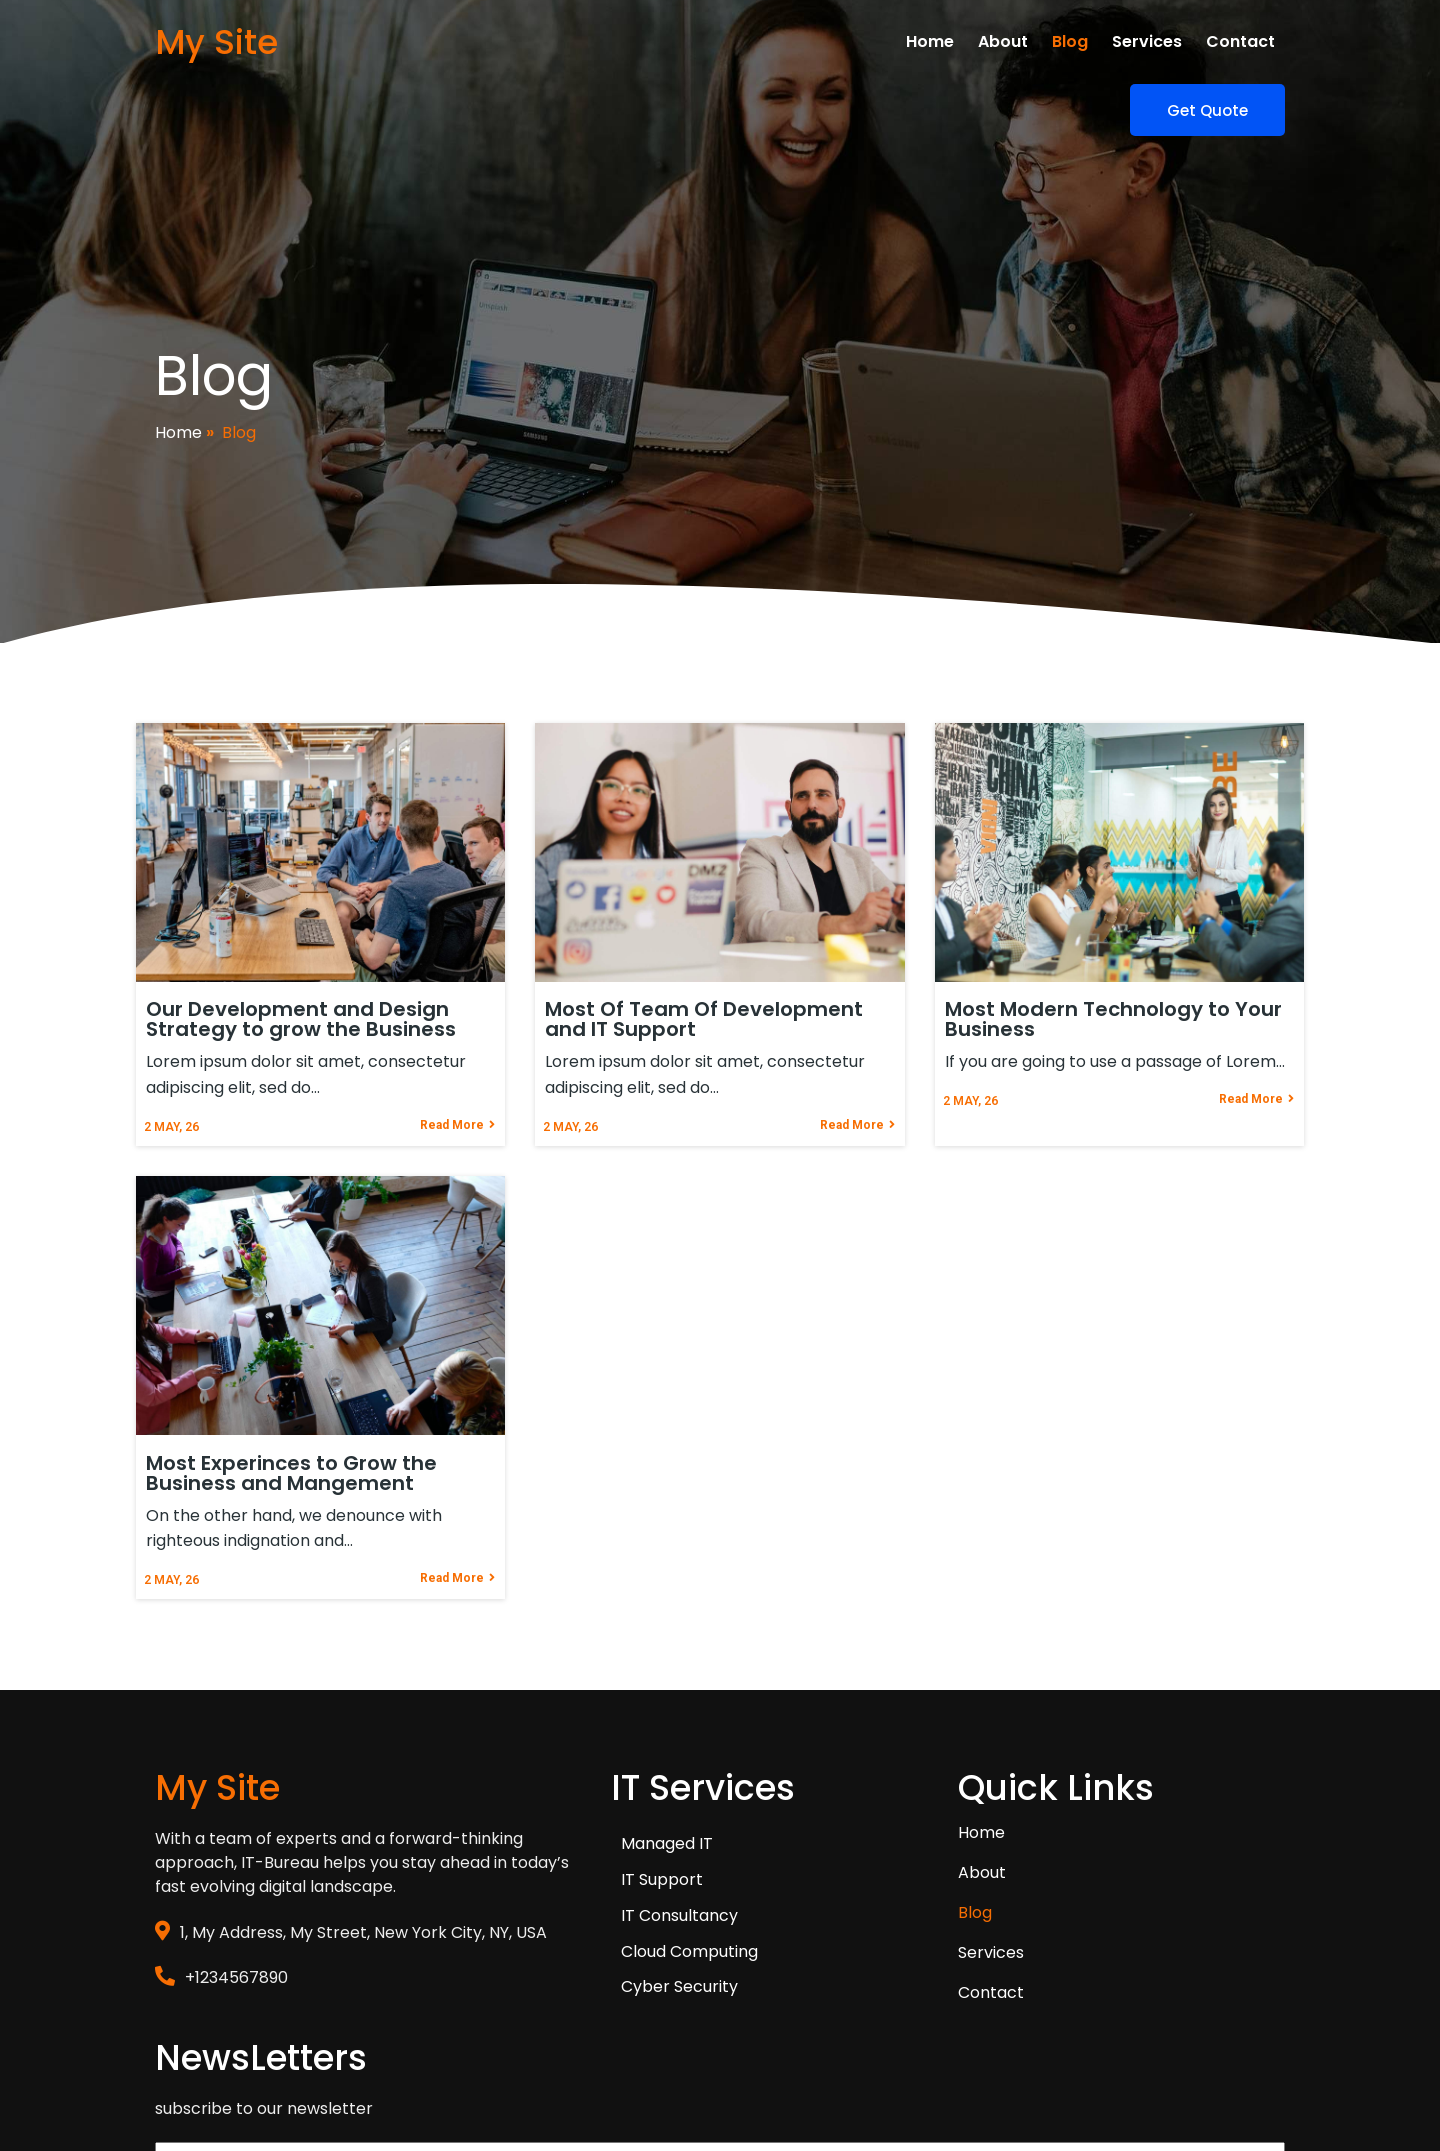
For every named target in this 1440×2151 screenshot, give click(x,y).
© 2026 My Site (212, 2057)
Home (178, 387)
